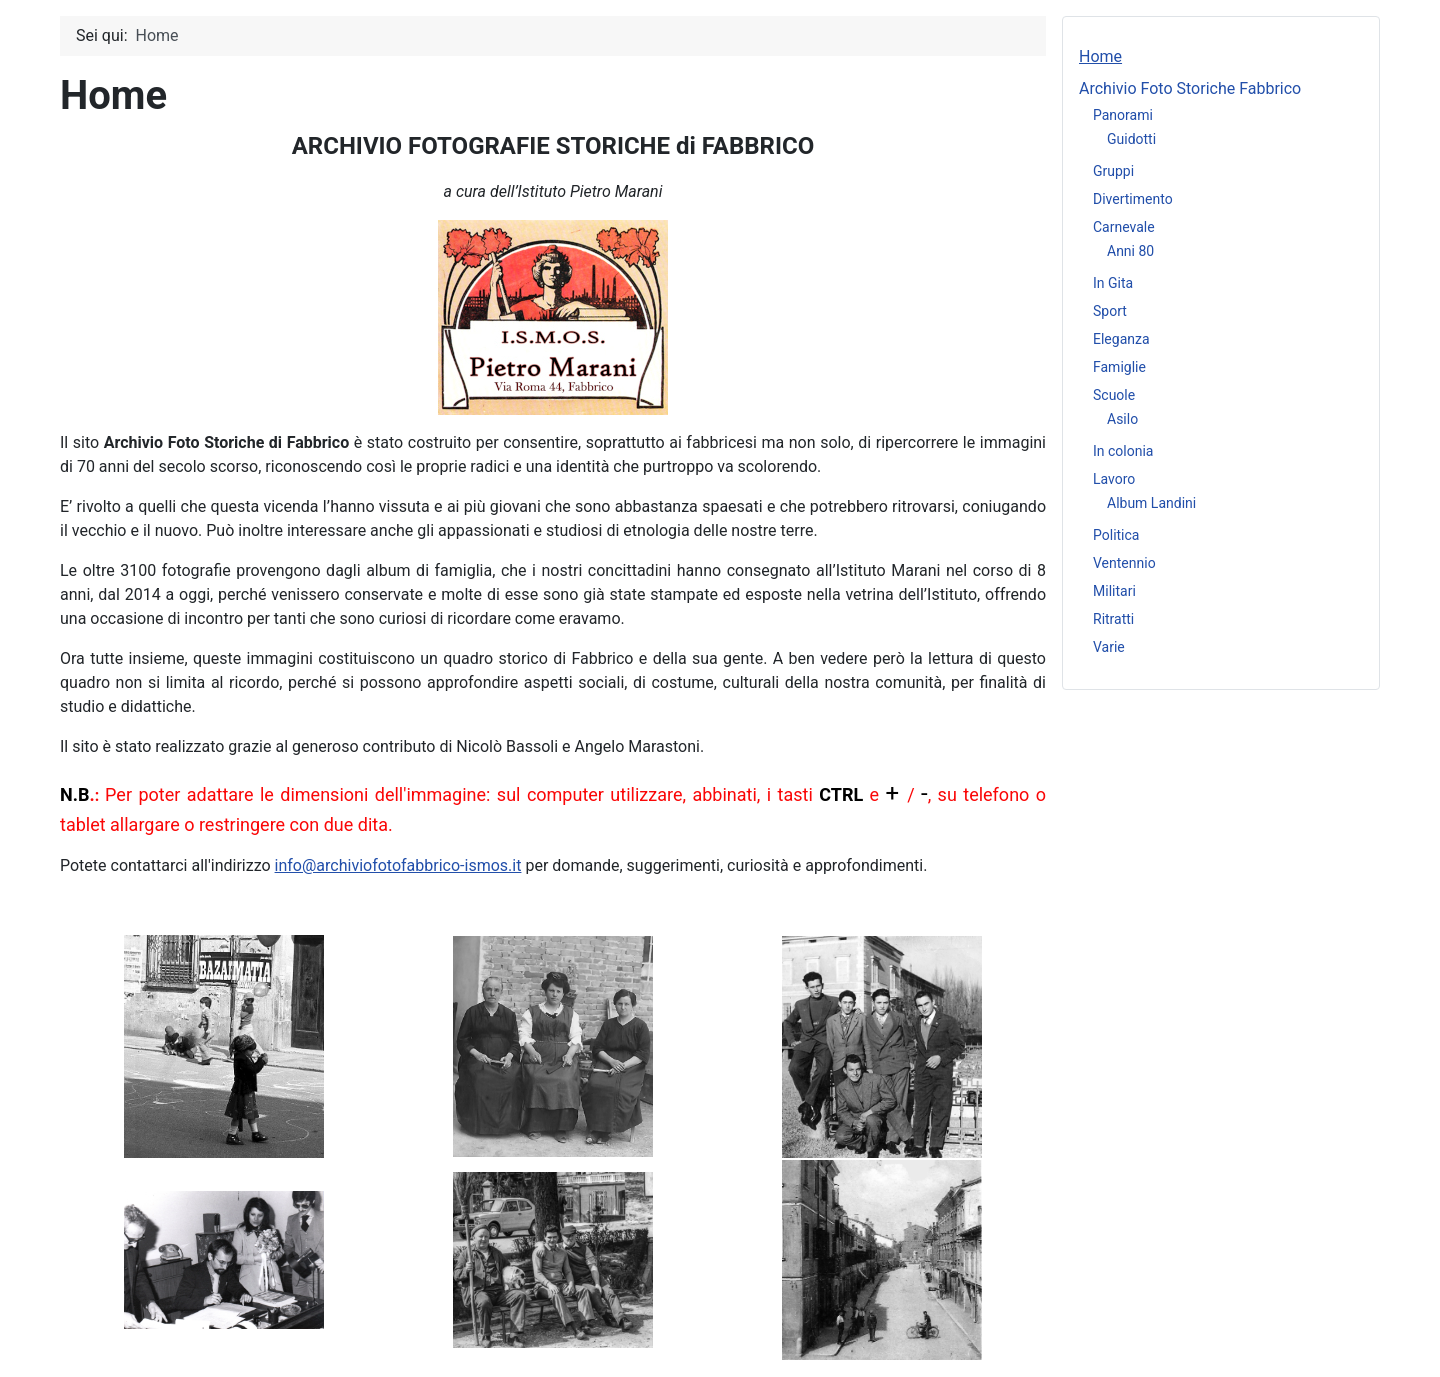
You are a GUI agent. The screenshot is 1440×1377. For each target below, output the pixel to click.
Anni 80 (1130, 251)
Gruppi (1113, 171)
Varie (1109, 647)
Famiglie (1119, 367)
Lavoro (1114, 479)
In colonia (1123, 451)
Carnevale (1124, 227)
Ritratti (1113, 619)
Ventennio (1124, 563)
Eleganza (1121, 339)
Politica (1116, 535)
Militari (1114, 591)
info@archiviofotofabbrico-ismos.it (398, 865)
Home (1100, 56)
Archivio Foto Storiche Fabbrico (1190, 88)
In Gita (1113, 283)
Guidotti (1131, 139)
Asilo (1122, 419)
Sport (1110, 311)
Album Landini (1151, 503)
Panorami (1123, 115)
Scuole (1114, 395)
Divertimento (1133, 199)
